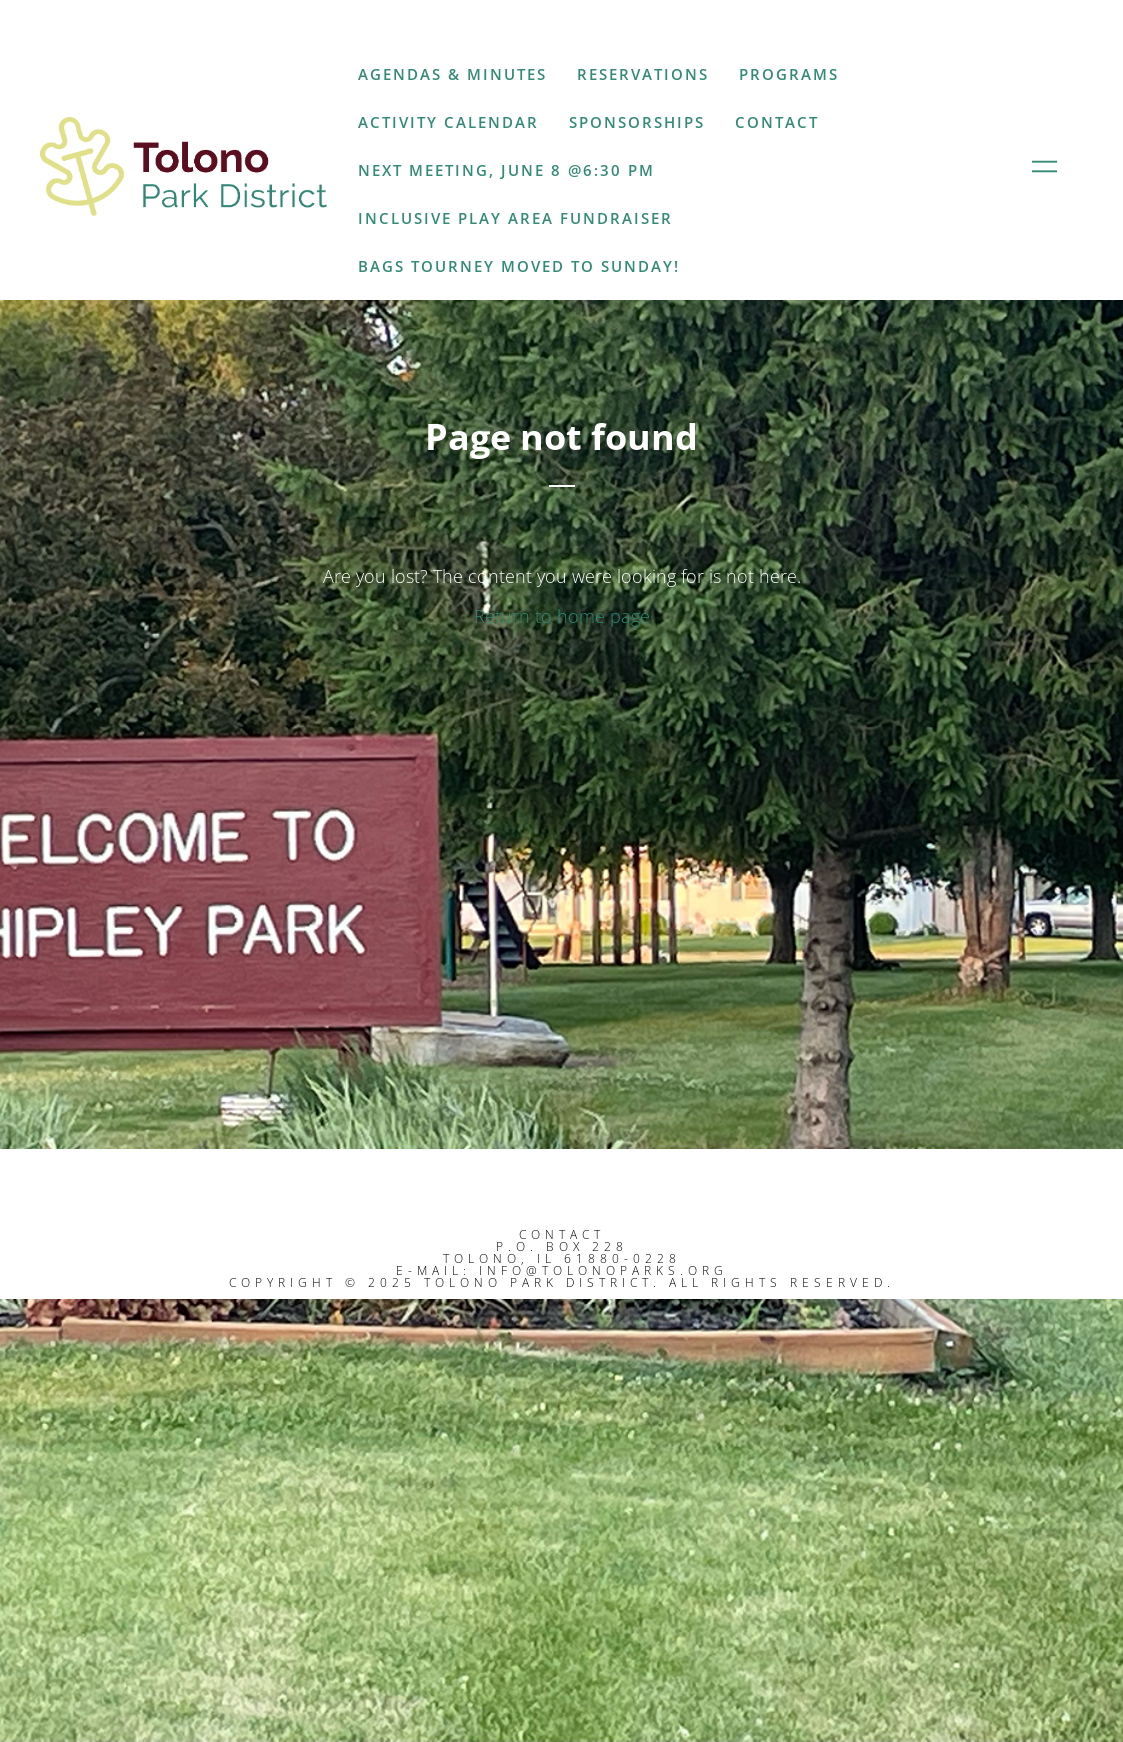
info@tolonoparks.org (603, 1270)
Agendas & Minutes (452, 74)
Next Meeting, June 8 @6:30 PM (506, 170)
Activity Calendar (448, 122)
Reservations (643, 74)
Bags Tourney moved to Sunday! (519, 266)
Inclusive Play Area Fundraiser (515, 218)
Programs (789, 74)
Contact (777, 122)
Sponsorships (637, 122)
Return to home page (562, 616)
